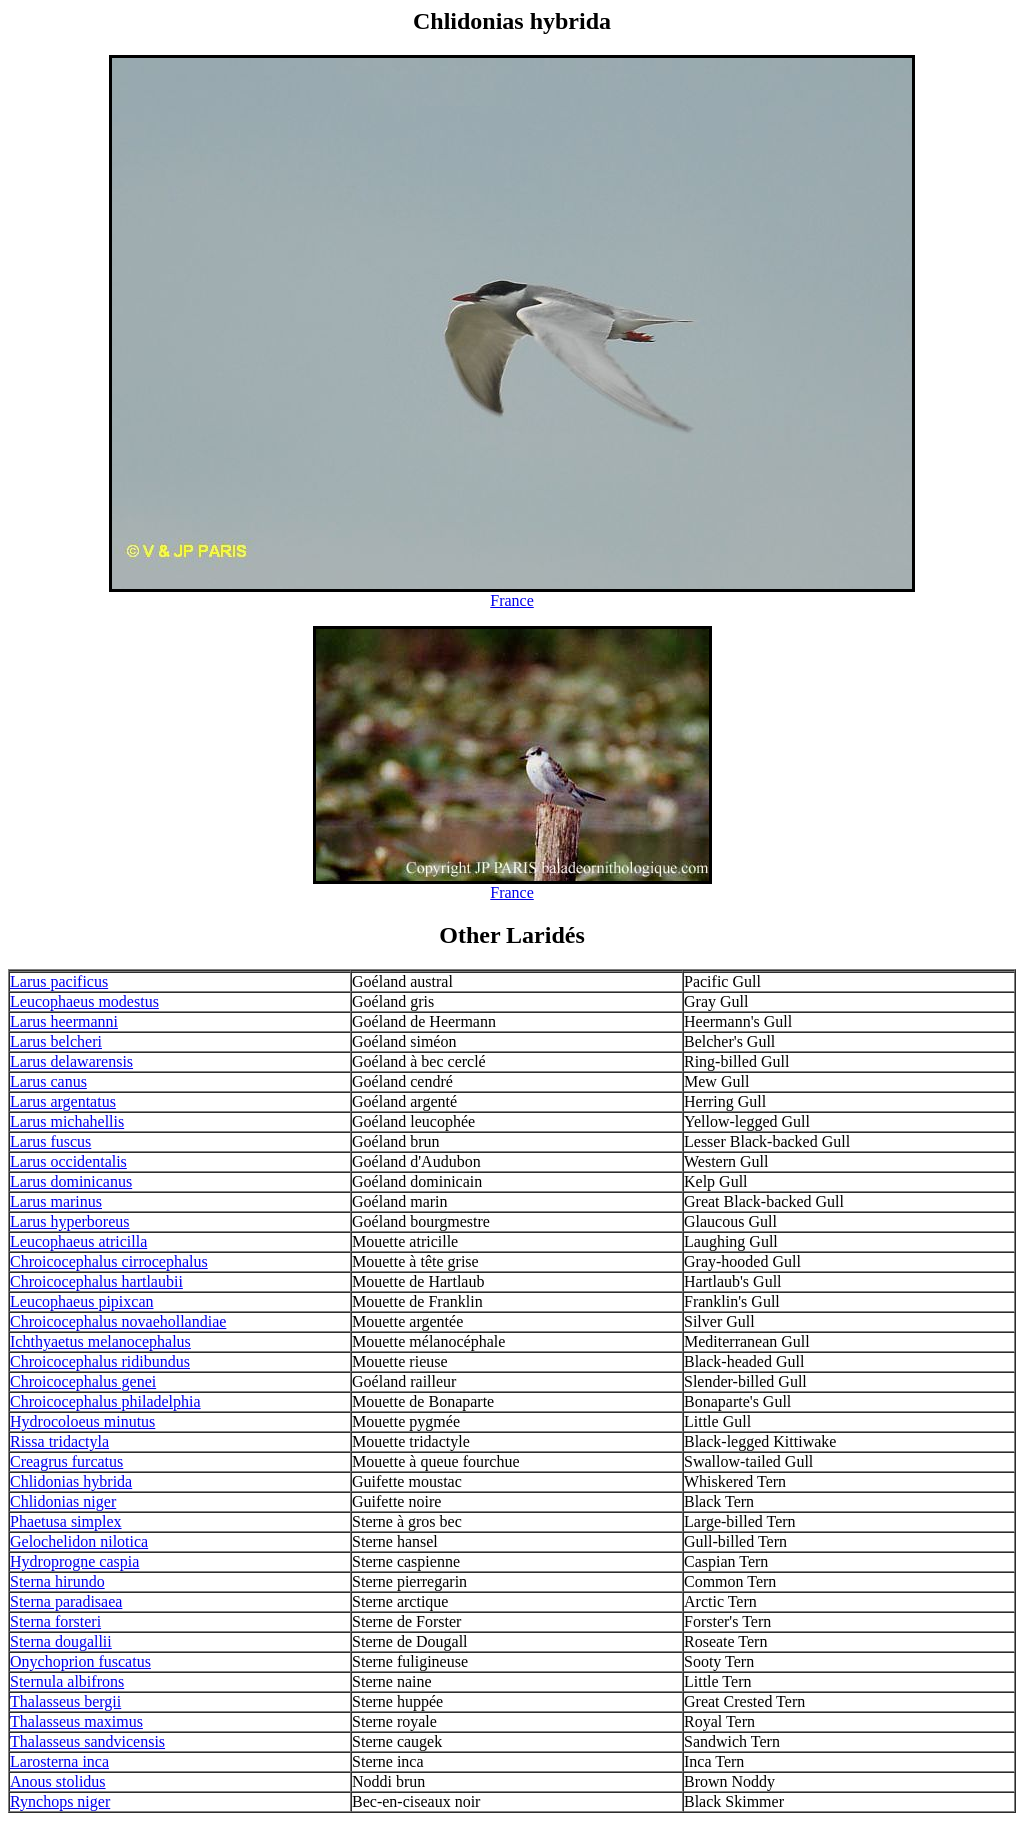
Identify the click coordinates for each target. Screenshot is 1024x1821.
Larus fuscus (50, 1141)
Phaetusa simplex (66, 1521)
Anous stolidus (58, 1781)
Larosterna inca (59, 1761)
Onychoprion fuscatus (80, 1661)
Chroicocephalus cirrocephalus (109, 1261)
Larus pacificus (59, 981)
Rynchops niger (60, 1801)
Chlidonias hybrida (71, 1481)
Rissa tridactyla (59, 1441)
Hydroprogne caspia (74, 1561)
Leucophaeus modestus (84, 1001)
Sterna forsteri (55, 1621)
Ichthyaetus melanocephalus (100, 1341)
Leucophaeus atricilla (78, 1241)
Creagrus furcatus (66, 1461)
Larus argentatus (63, 1101)
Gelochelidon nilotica (79, 1541)
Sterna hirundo (57, 1581)
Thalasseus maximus (76, 1721)
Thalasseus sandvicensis (87, 1741)
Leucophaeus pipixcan (82, 1301)
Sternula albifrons (67, 1681)
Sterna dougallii (61, 1641)
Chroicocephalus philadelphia (105, 1401)
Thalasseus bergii (65, 1701)
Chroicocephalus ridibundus (100, 1361)
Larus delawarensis (71, 1061)
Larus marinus (56, 1201)
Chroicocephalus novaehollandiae (118, 1321)
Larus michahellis (67, 1121)
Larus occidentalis (68, 1161)
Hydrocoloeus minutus (82, 1421)
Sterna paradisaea (66, 1601)
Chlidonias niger (63, 1501)
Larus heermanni (64, 1021)
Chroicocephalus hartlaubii (96, 1281)
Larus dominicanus (71, 1181)
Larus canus (48, 1081)
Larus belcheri (56, 1041)
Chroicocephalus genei (83, 1381)
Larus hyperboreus (70, 1221)
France (512, 600)
